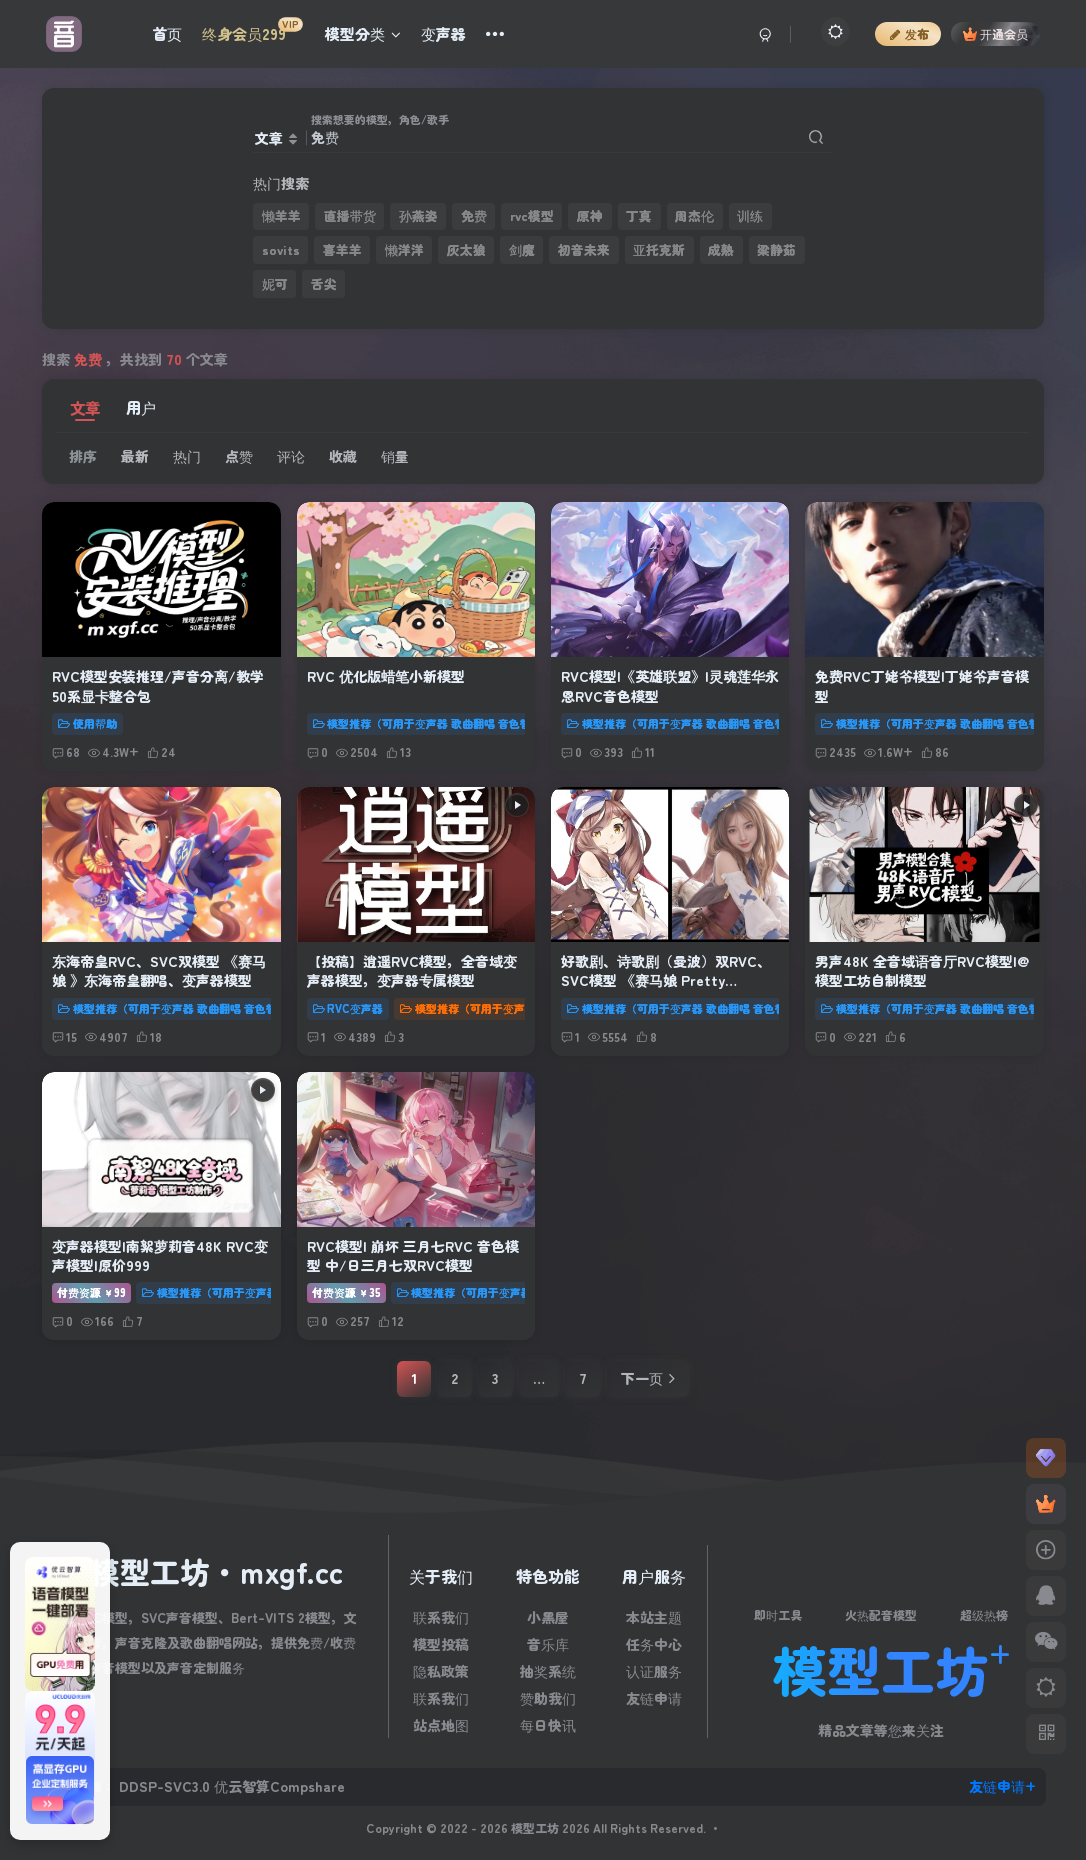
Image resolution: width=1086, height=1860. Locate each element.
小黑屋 (548, 1617)
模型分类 (363, 33)
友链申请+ (1002, 1786)
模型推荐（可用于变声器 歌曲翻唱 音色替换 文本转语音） (462, 723)
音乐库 (548, 1644)
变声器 (443, 33)
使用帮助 (87, 723)
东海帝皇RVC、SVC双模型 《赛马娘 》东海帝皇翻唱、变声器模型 (159, 971)
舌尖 (324, 283)
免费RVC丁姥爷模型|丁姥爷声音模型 (922, 686)
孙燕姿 (418, 215)
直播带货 (350, 215)
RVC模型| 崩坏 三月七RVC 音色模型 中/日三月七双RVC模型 (413, 1256)
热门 (187, 456)
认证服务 (654, 1671)
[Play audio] (517, 805)
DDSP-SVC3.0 (164, 1786)
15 (64, 1036)
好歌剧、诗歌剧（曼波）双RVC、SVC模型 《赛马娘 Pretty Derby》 (666, 980)
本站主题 (654, 1617)
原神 (590, 215)
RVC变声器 (348, 1008)
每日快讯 (548, 1725)
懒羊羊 (281, 215)
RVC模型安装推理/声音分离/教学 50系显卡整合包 (158, 686)
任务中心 (654, 1644)
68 (66, 751)
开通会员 (995, 33)
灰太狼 (466, 249)
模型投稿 (441, 1644)
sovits (281, 249)
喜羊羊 (342, 249)
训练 (750, 215)
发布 (908, 33)
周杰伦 (694, 215)
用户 (141, 407)
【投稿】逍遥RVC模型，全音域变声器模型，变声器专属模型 (412, 971)
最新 (135, 456)
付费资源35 (346, 1292)
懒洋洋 (404, 249)
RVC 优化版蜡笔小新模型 (386, 676)
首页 (167, 33)
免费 (474, 215)
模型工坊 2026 (552, 1827)
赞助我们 (548, 1698)
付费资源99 (91, 1292)
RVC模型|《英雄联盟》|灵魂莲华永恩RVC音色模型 (670, 686)
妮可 (275, 283)
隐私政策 (441, 1671)
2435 (835, 751)
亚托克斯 (659, 249)
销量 (395, 456)
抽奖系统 (548, 1671)
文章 (85, 407)
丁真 (639, 215)
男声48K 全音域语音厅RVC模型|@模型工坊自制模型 (922, 971)
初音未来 (584, 249)
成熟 (721, 249)
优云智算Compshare (279, 1786)
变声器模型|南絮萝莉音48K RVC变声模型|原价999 (160, 1256)
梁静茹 (776, 249)
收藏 (343, 456)
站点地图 (441, 1725)
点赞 (239, 456)
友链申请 (654, 1698)
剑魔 (522, 249)
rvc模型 (532, 215)
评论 (291, 456)
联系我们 (441, 1617)
